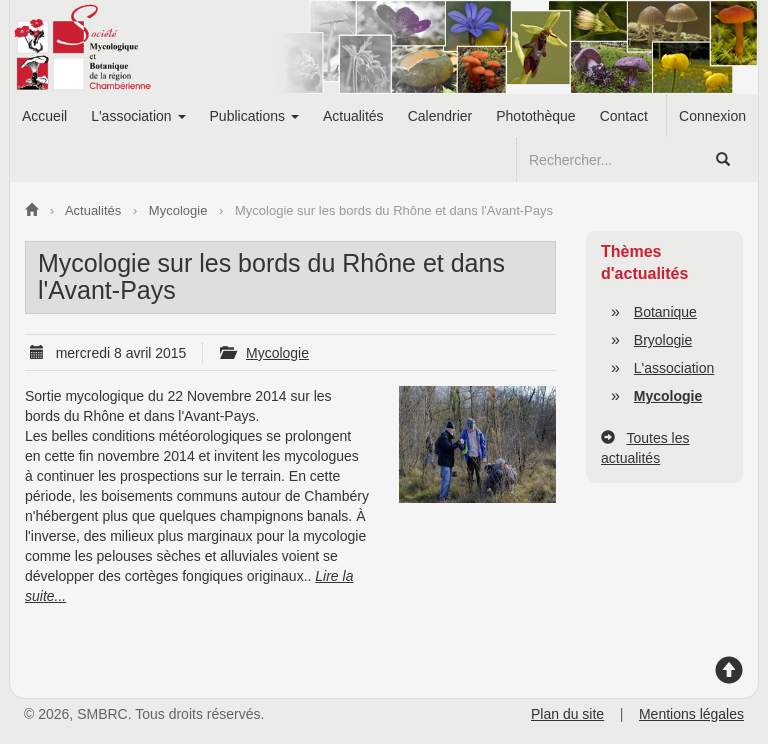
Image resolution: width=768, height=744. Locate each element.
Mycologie (277, 353)
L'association (674, 368)
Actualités (353, 116)
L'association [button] (138, 116)
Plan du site (567, 714)
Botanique (665, 312)
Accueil (44, 116)
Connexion (712, 116)
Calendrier (440, 116)
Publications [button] (254, 116)
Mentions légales (691, 714)
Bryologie (663, 340)
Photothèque (535, 116)
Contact (624, 116)
